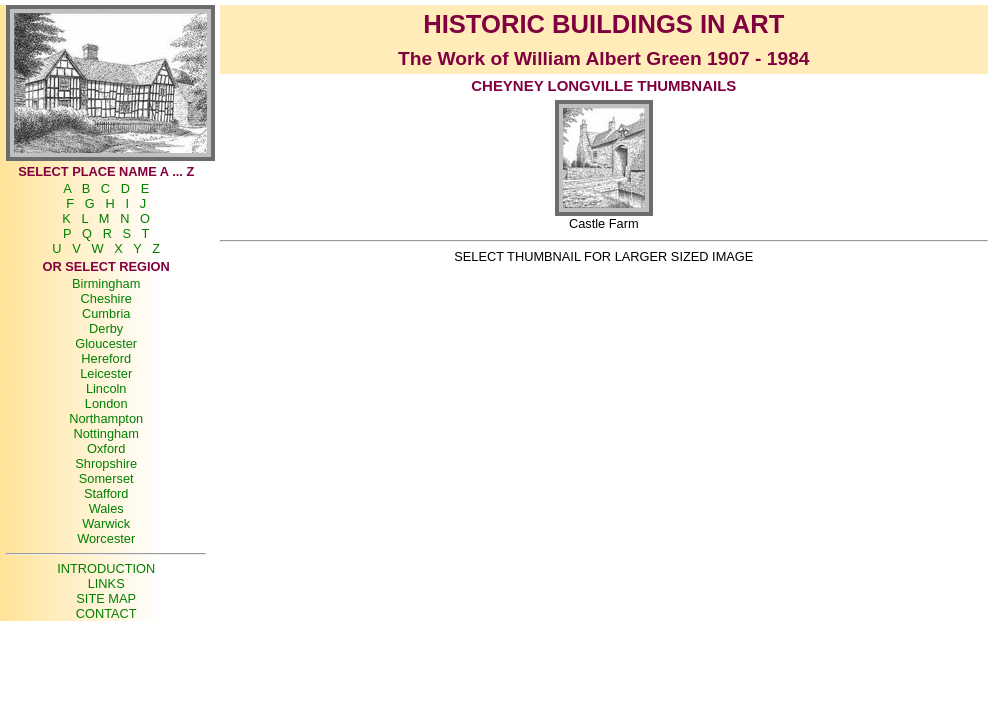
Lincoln (106, 388)
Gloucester (106, 343)
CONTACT (106, 613)
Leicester (106, 373)
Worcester (106, 538)
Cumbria (106, 313)
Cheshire (106, 298)
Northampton (106, 418)
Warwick (106, 523)
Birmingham (106, 283)
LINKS (106, 583)
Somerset (106, 478)
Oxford (106, 448)
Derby (106, 328)
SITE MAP (106, 598)
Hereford (106, 358)
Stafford (106, 493)
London (106, 403)
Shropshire (106, 463)
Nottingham (105, 433)
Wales (106, 508)
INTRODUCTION (106, 568)
